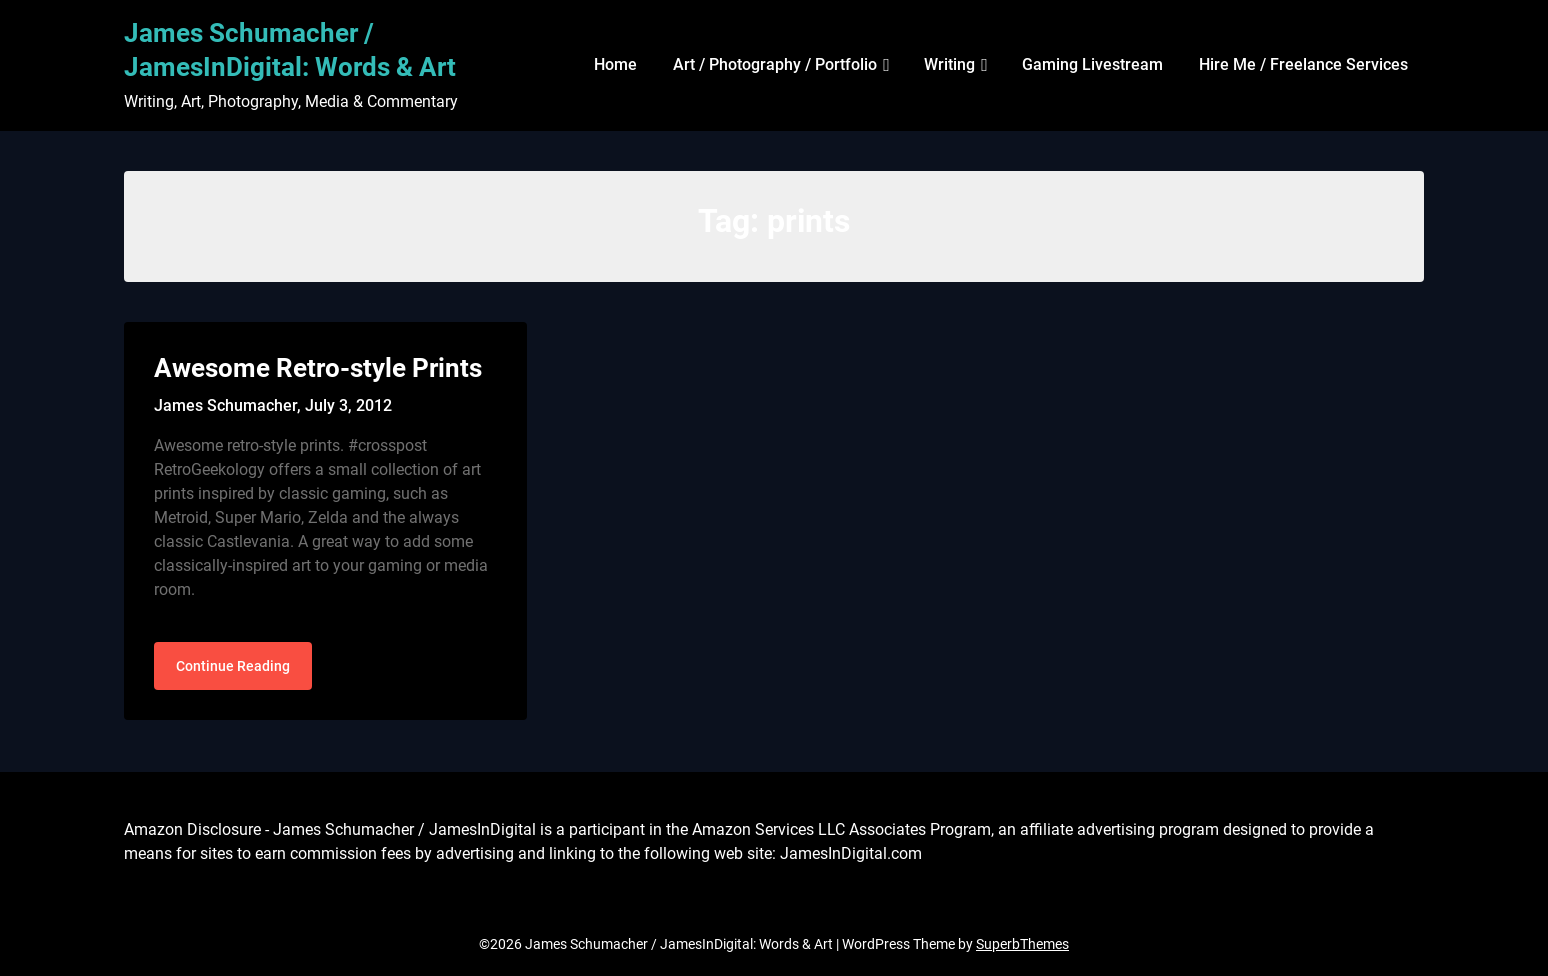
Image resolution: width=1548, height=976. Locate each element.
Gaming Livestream (1092, 64)
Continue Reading (233, 666)
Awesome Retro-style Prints (318, 368)
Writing (949, 64)
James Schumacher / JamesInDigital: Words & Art (290, 50)
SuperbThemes (1022, 944)
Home (615, 64)
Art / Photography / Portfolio (775, 64)
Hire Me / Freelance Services (1303, 64)
